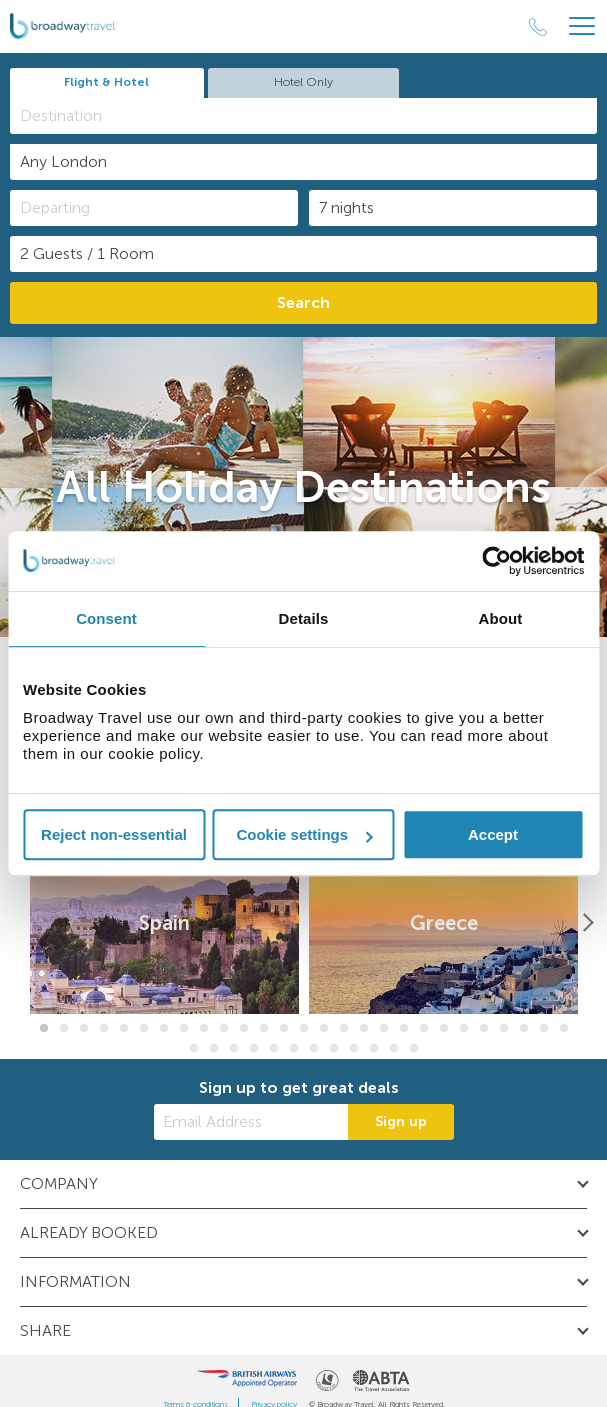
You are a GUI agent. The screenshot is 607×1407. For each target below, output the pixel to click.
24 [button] (504, 1029)
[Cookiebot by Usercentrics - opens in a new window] (496, 561)
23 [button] (484, 1029)
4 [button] (104, 1029)
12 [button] (264, 1029)
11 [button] (244, 1029)
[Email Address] (251, 1122)
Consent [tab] (106, 618)
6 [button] (144, 1029)
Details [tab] (304, 618)
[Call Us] (538, 27)
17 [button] (364, 1029)
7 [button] (164, 1029)
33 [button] (294, 1049)
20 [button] (424, 1029)
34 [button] (314, 1049)
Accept (493, 834)
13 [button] (284, 1029)
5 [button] (124, 1029)
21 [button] (444, 1029)
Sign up (401, 1121)
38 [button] (394, 1049)
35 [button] (334, 1049)
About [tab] (501, 618)
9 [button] (204, 1029)
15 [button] (324, 1029)
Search (303, 302)
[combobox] (303, 116)
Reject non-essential (114, 834)
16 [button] (344, 1029)
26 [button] (544, 1029)
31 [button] (254, 1049)
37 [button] (374, 1049)
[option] (164, 923)
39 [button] (414, 1049)
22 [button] (464, 1029)
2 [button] (64, 1029)
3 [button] (84, 1029)
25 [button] (524, 1029)
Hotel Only (303, 82)
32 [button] (274, 1049)
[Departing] (154, 208)
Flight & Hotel (106, 82)
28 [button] (194, 1049)
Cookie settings (304, 834)
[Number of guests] (303, 254)
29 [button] (214, 1049)
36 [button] (354, 1049)
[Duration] (453, 208)
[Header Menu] (582, 26)
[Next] (587, 923)
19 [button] (404, 1029)
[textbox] (313, 115)
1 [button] (44, 1029)
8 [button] (184, 1029)
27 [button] (564, 1029)
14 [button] (304, 1029)
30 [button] (234, 1049)
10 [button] (224, 1029)
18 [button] (384, 1029)
